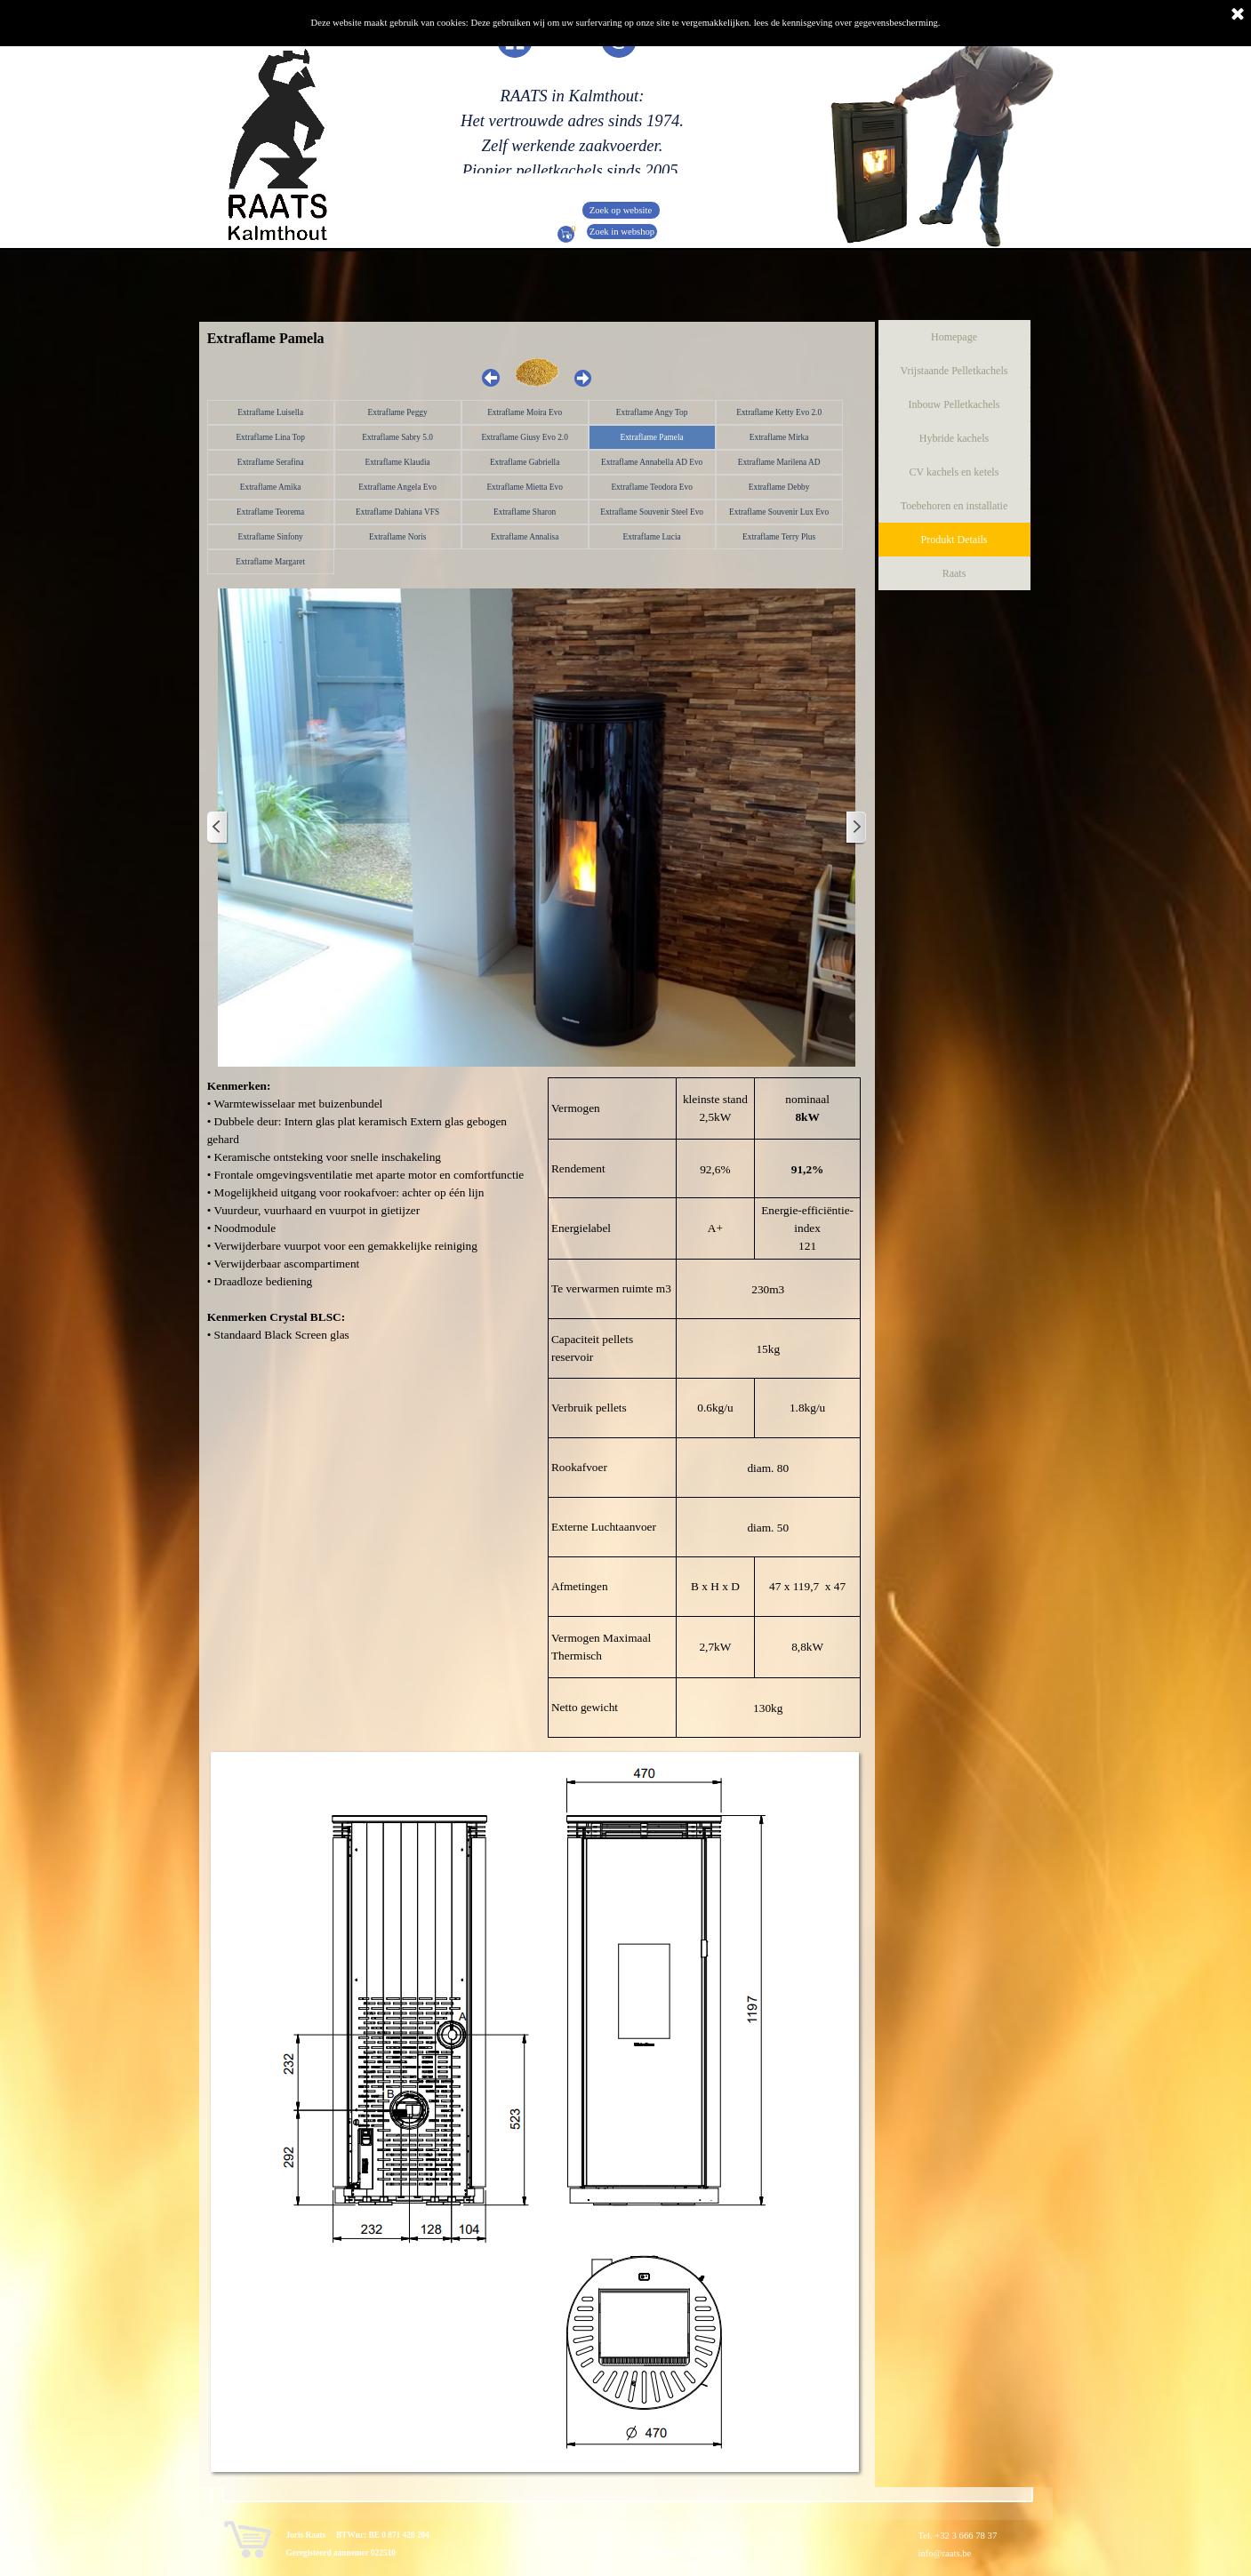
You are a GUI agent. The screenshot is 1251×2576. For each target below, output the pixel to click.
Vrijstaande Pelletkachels (954, 370)
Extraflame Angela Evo (397, 487)
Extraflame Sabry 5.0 (397, 437)
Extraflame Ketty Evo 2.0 (779, 412)
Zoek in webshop (621, 231)
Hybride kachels (954, 438)
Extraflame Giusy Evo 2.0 (524, 437)
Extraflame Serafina (270, 462)
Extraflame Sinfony (269, 536)
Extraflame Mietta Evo (524, 487)
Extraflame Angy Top (652, 412)
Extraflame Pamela (652, 437)
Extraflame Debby (779, 487)
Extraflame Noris (398, 536)
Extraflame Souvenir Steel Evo (651, 512)
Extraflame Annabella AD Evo (651, 462)
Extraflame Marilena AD (779, 462)
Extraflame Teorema (270, 512)
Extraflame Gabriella (524, 462)
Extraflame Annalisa (524, 536)
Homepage (954, 337)
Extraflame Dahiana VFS (397, 512)
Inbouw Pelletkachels (954, 404)
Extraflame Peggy (398, 412)
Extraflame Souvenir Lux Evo (779, 512)
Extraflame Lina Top (270, 437)
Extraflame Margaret (270, 561)
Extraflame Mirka (779, 437)
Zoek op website (620, 210)
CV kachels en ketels (954, 472)
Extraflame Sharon (524, 512)
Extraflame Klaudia (397, 462)
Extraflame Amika (270, 487)
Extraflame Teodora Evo (651, 487)
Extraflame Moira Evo (524, 412)
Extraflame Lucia (652, 536)
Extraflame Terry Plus (778, 536)
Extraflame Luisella (270, 412)
